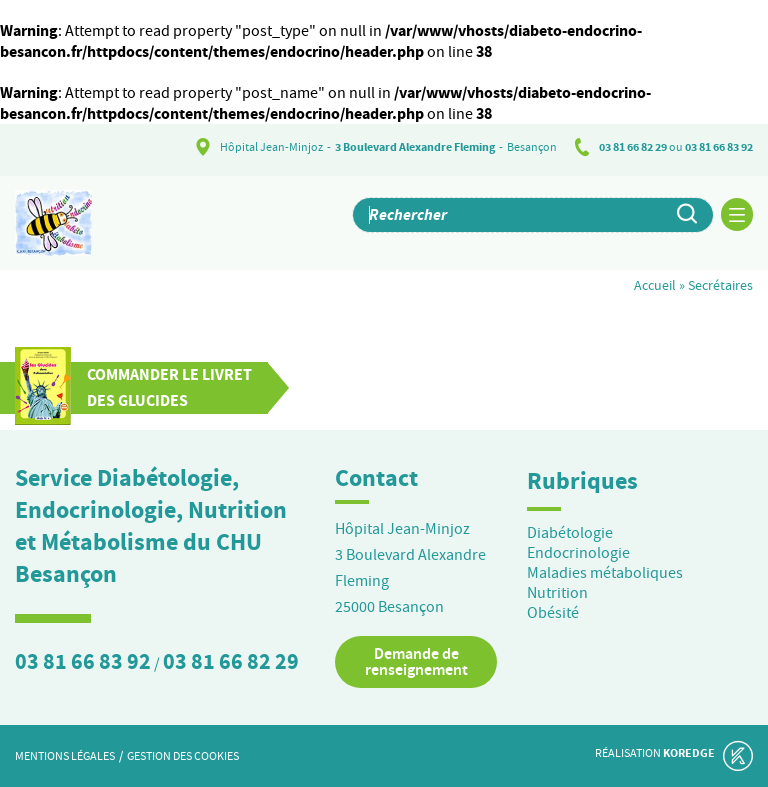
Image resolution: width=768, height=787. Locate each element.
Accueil (655, 285)
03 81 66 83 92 (719, 147)
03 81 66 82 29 (633, 147)
